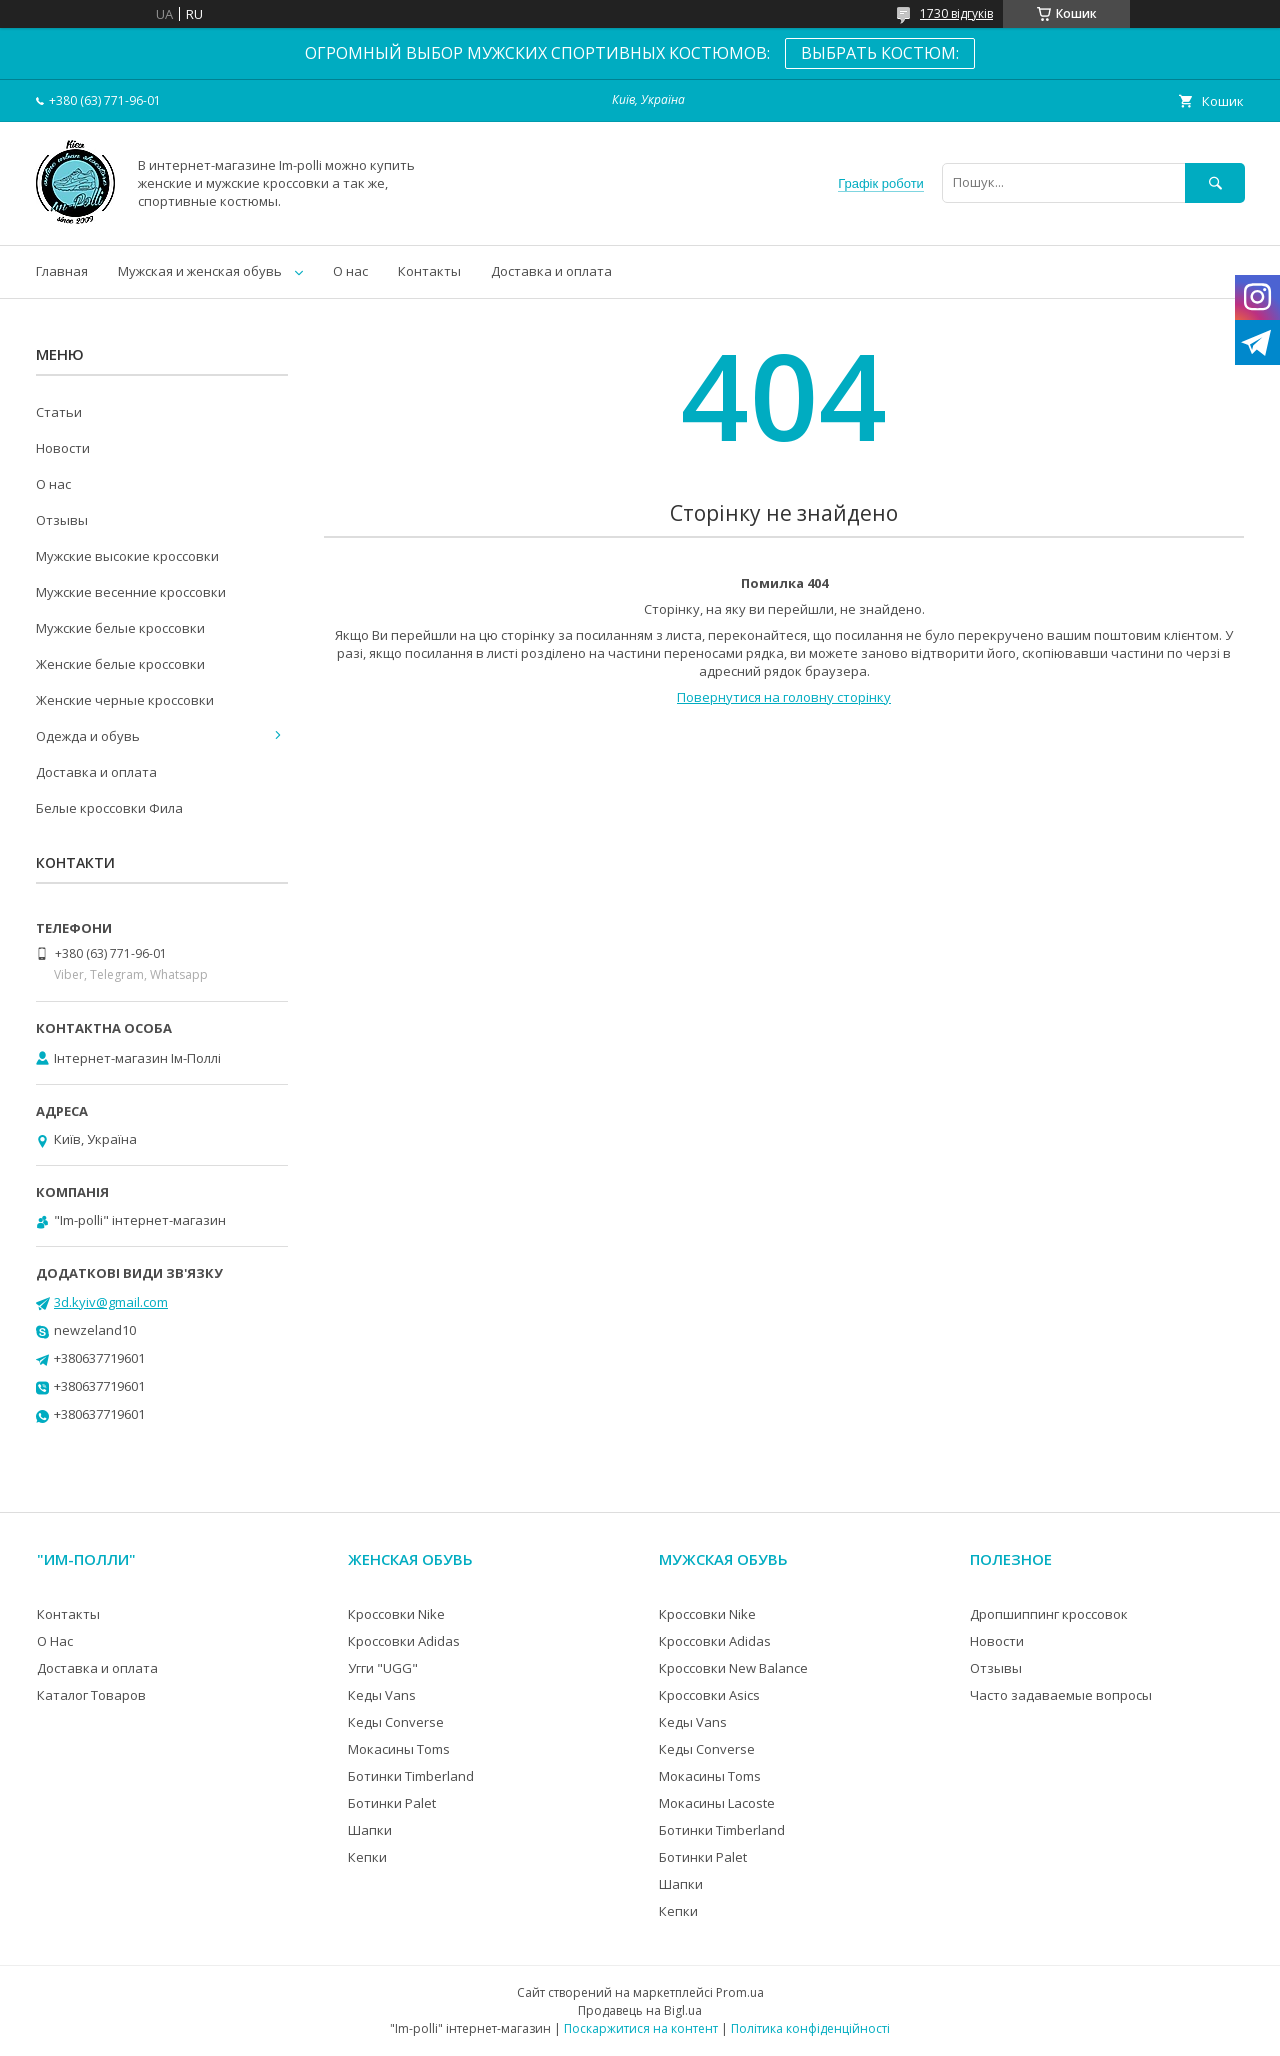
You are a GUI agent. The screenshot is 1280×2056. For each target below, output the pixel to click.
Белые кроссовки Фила (109, 808)
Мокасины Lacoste (717, 1803)
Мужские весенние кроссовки (131, 592)
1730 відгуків (956, 13)
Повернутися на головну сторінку (784, 697)
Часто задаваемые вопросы (1061, 1695)
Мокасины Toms (399, 1749)
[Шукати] (1215, 182)
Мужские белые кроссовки (120, 628)
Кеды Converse (396, 1722)
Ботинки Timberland (411, 1776)
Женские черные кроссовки (125, 700)
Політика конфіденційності (810, 2028)
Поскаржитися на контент (641, 2028)
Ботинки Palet (392, 1803)
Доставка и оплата (551, 271)
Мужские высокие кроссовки (127, 556)
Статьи (59, 412)
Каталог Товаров (91, 1695)
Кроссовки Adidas (404, 1641)
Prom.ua (740, 1992)
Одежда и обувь (88, 736)
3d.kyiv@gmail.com (111, 1302)
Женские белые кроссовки (120, 664)
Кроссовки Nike (396, 1614)
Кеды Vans (382, 1695)
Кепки (367, 1857)
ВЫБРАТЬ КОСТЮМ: (880, 53)
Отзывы (62, 520)
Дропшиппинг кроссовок (1049, 1614)
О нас (350, 271)
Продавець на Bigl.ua (640, 2010)
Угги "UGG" (383, 1668)
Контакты (429, 271)
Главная (62, 271)
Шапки (370, 1830)
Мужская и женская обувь (200, 271)
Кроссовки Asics (709, 1695)
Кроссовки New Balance (733, 1668)
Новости (63, 448)
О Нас (55, 1641)
